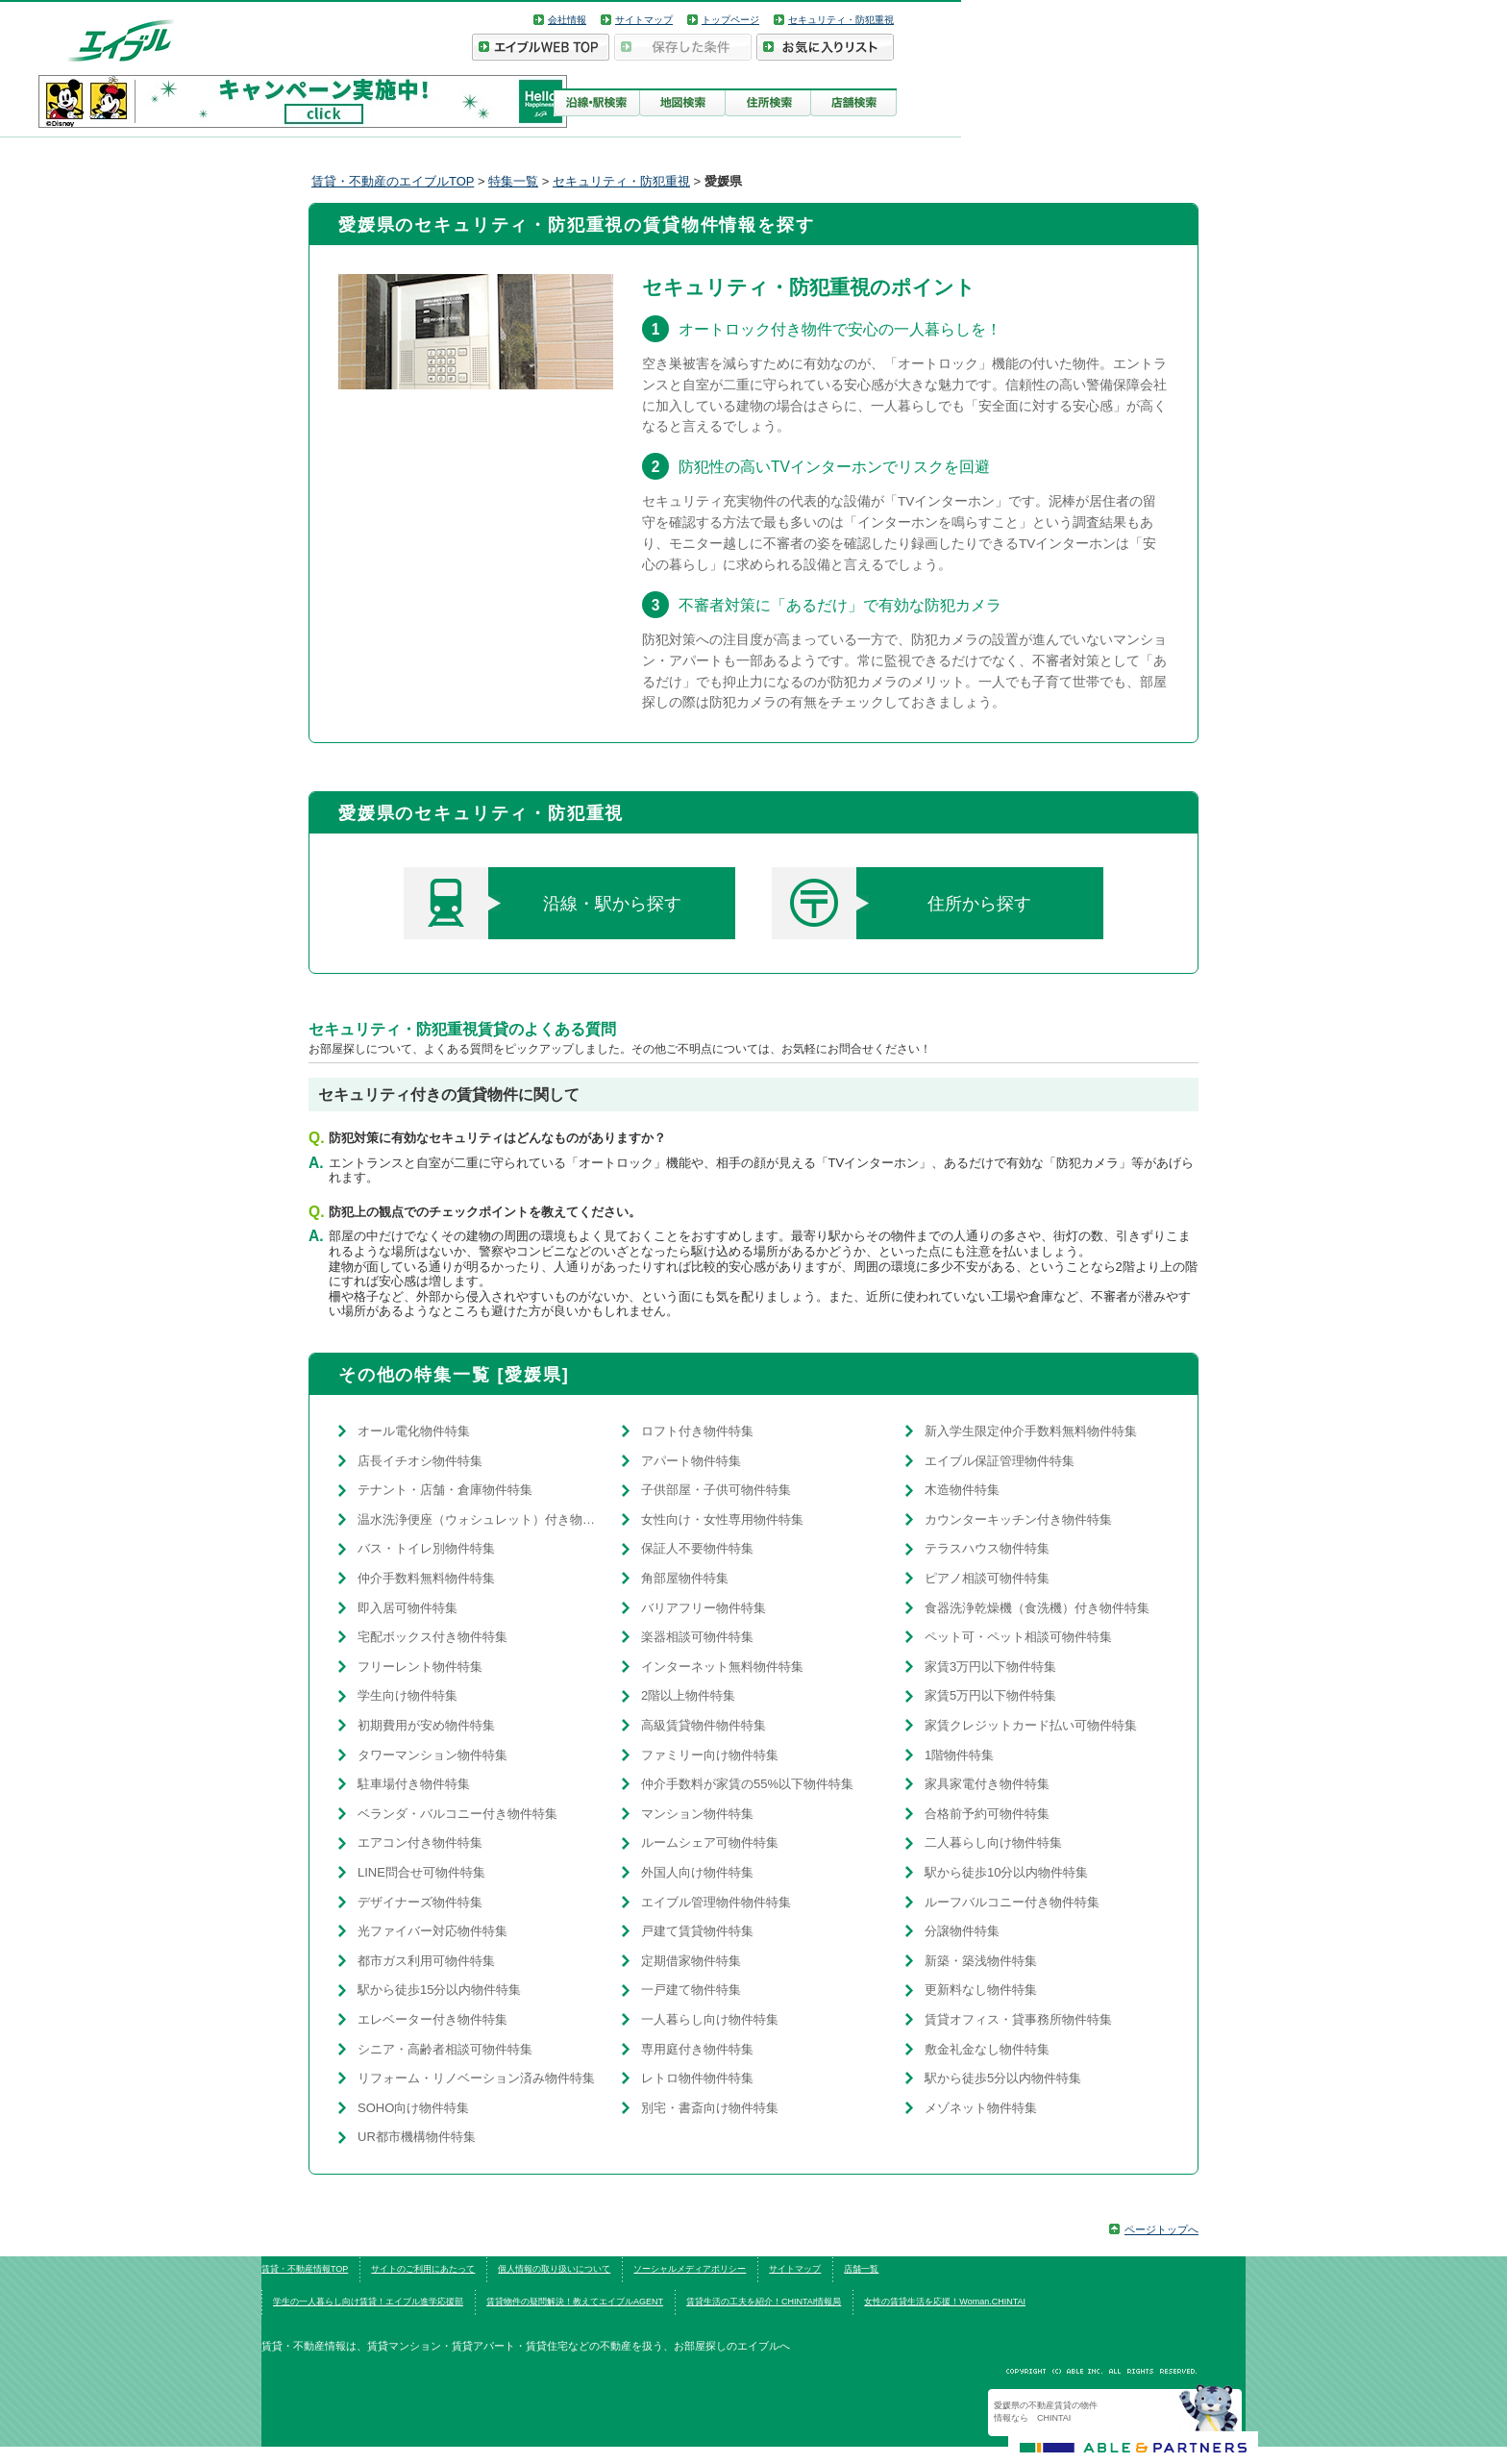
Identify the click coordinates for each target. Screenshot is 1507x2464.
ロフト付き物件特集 (697, 1431)
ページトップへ (1161, 2229)
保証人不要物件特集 (697, 1548)
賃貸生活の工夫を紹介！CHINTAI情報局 (763, 2301)
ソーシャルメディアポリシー (689, 2269)
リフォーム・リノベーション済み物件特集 (476, 2078)
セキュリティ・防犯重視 (841, 19)
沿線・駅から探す (542, 903)
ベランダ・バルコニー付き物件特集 (457, 1813)
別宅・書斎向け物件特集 (709, 2108)
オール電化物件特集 (414, 1431)
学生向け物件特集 (407, 1695)
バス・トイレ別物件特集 (426, 1548)
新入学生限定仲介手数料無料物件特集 (1031, 1431)
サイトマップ (644, 19)
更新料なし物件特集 (981, 1989)
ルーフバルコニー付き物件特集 (1012, 1902)
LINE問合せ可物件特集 (421, 1872)
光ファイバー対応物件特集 (432, 1931)
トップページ (730, 19)
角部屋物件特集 (685, 1578)
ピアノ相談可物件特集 (987, 1578)
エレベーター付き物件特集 (432, 2019)
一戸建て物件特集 (691, 1989)
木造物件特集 (962, 1489)
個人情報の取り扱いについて (554, 2269)
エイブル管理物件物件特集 (716, 1902)
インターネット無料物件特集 (722, 1666)
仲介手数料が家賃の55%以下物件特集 (747, 1784)
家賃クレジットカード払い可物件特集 (1031, 1725)
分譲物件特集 (962, 1931)
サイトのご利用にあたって (423, 2269)
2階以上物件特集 (688, 1695)
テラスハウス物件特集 (987, 1548)
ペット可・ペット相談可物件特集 (1018, 1637)
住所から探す (902, 903)
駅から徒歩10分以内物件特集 (1006, 1872)
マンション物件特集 (697, 1813)
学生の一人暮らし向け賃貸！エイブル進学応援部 (368, 2301)
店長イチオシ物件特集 (420, 1461)
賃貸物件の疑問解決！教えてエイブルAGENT (574, 2301)
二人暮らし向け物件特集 (993, 1842)
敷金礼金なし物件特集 (987, 2049)
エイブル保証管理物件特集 (1000, 1461)
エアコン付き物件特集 (420, 1842)
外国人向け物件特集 (697, 1872)
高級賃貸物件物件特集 (703, 1725)
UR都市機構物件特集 (417, 2136)
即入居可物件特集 (407, 1608)
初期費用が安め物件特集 (426, 1725)
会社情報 (567, 19)
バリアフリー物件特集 (703, 1608)
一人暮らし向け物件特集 (709, 2019)
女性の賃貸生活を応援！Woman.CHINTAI (944, 2301)
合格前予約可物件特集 (987, 1813)
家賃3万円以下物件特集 (990, 1666)
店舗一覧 (861, 2269)
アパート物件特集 (691, 1461)
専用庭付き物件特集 (697, 2049)
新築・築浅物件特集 (981, 1961)
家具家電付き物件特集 (987, 1784)
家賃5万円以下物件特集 (990, 1695)
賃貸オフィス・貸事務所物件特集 (1018, 2019)
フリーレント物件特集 (420, 1666)
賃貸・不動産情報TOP (304, 2269)
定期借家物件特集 (691, 1961)
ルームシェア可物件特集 (709, 1842)
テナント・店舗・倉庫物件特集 (445, 1489)
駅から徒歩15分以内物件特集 (439, 1989)
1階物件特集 (959, 1755)
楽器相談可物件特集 (697, 1637)
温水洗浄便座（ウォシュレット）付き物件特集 (480, 1519)
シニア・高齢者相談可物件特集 (445, 2049)
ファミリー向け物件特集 (709, 1755)
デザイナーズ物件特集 (420, 1902)
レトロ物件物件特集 (697, 2078)
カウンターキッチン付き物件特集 (1018, 1519)
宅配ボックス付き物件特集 (432, 1637)
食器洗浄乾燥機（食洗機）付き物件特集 (1037, 1608)
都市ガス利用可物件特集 (426, 1961)
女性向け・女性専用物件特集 (722, 1519)
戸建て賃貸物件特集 (697, 1931)
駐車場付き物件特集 (414, 1784)
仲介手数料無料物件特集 (426, 1578)
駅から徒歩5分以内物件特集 (1003, 2078)
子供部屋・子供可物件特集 (716, 1489)
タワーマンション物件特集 (432, 1755)
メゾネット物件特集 (981, 2108)
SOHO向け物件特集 (413, 2108)
